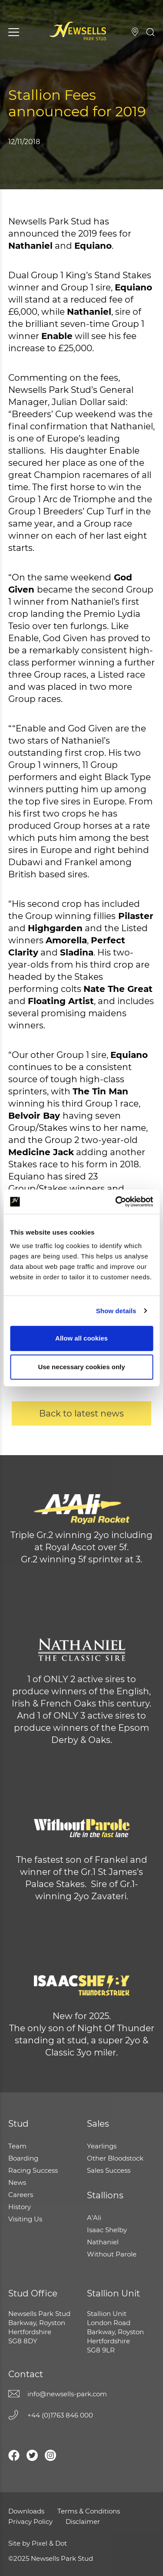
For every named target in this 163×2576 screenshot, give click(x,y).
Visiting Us (135, 31)
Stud (18, 2123)
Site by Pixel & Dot (37, 2543)
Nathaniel (103, 2242)
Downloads (26, 2511)
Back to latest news (81, 1413)
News (17, 2182)
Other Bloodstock (115, 2158)
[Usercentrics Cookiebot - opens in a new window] (116, 1201)
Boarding (23, 2158)
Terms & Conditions (88, 2511)
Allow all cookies (81, 1338)
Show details (116, 1310)
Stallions (105, 2195)
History (19, 2207)
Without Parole (111, 2254)
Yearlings (101, 2146)
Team (17, 2146)
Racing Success (33, 2170)
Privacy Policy (30, 2521)
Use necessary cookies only (81, 1366)
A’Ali (94, 2218)
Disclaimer (83, 2521)
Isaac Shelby (107, 2230)
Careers (20, 2195)
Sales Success (108, 2170)
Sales (98, 2123)
